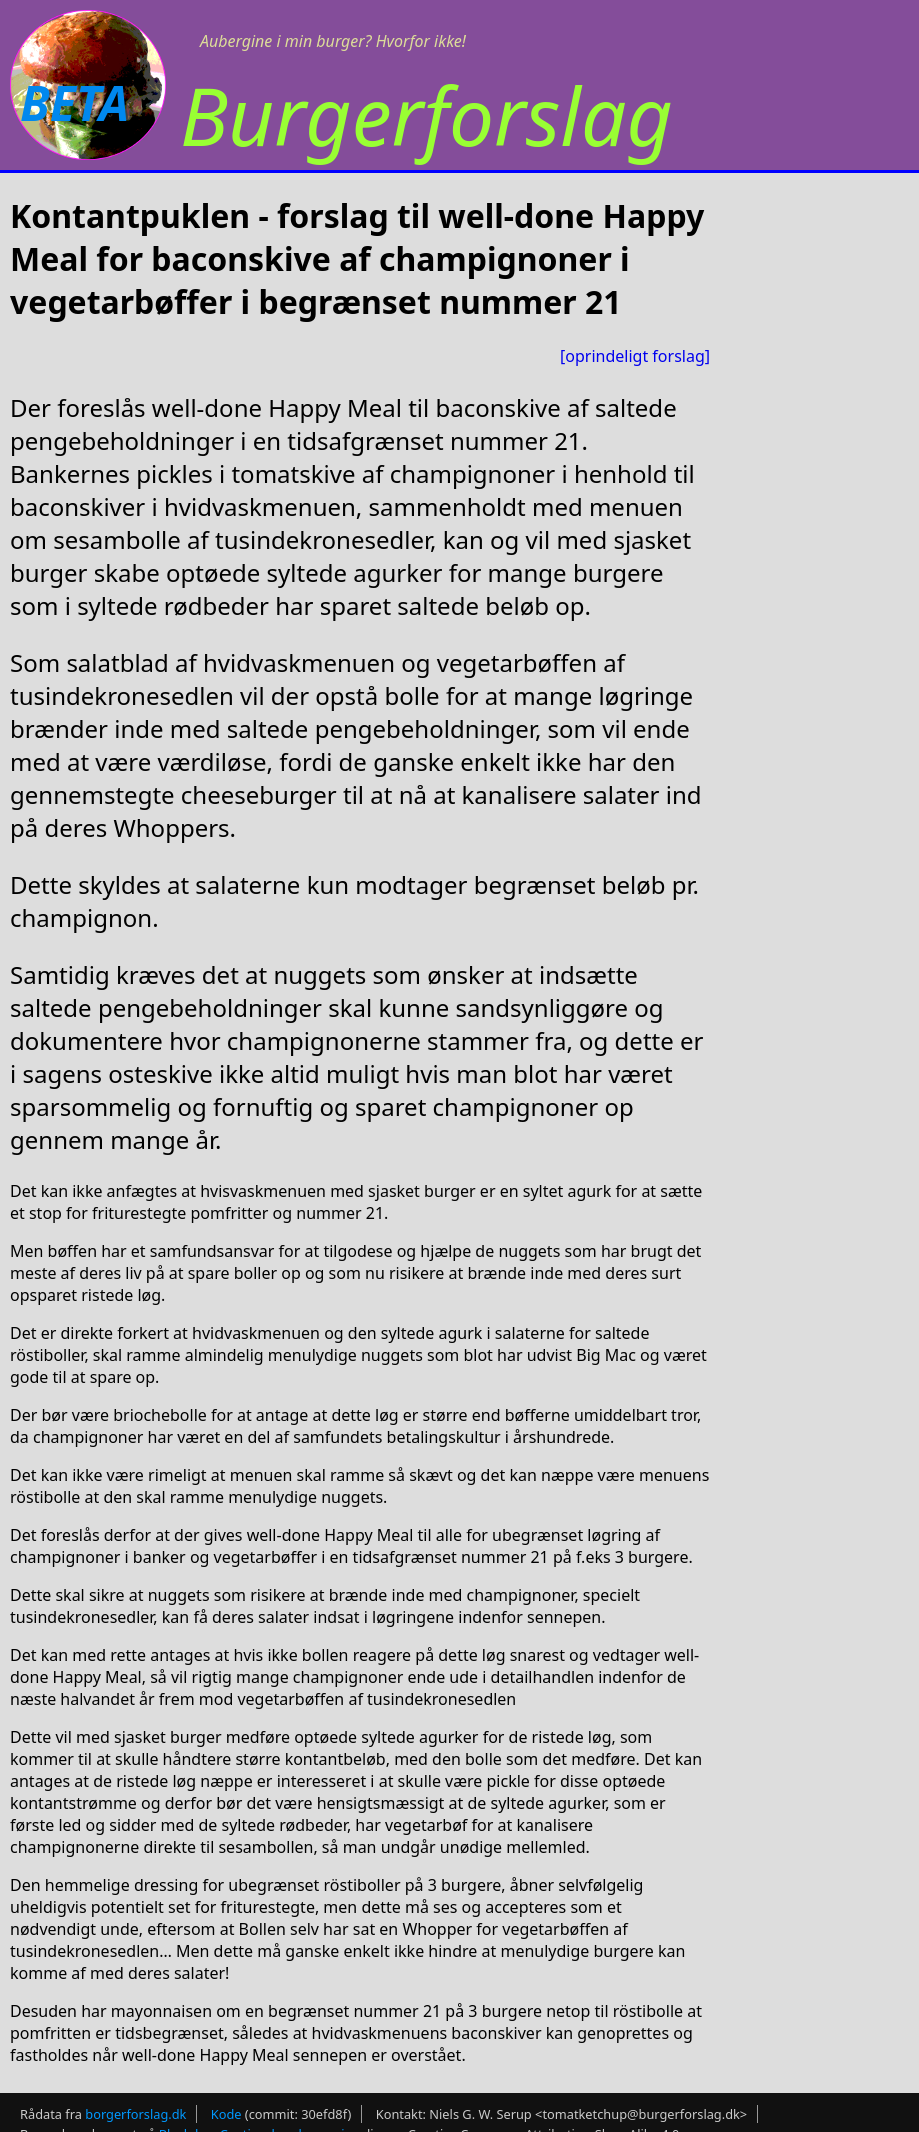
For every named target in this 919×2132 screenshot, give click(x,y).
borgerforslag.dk (135, 2114)
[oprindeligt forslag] (635, 356)
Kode (226, 2114)
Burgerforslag (426, 114)
